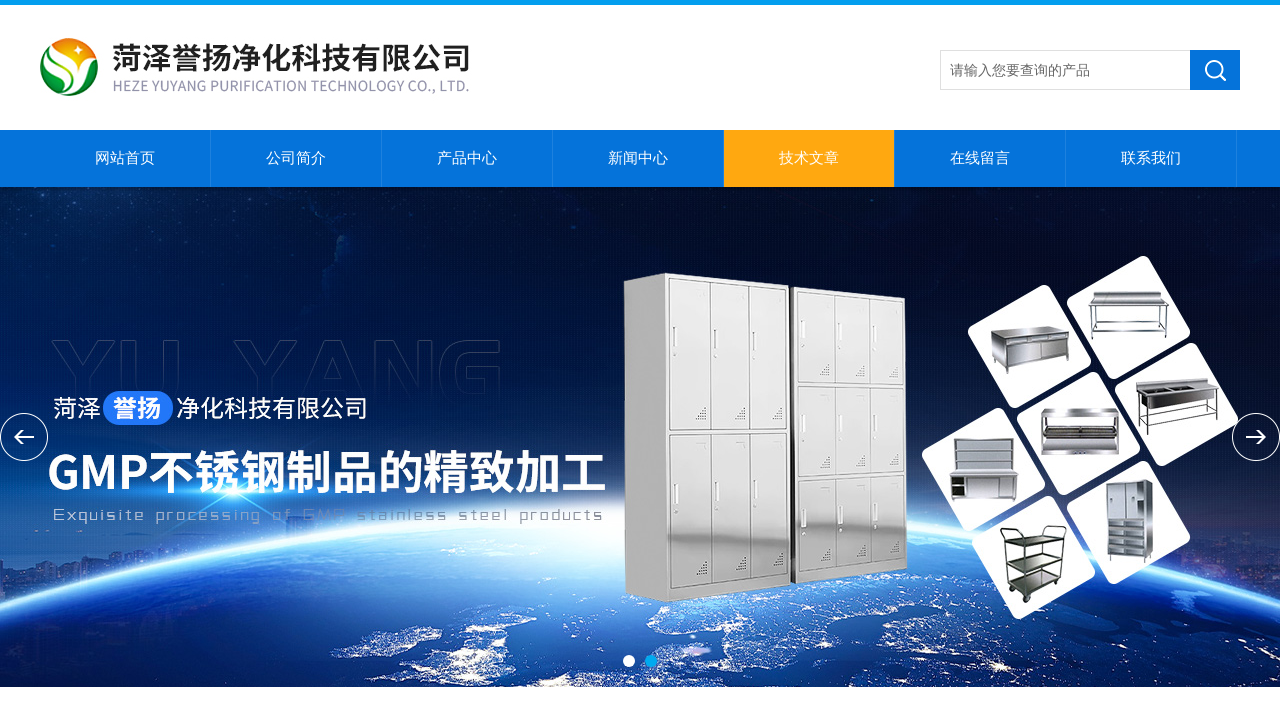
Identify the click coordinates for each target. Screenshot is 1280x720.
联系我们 (1151, 158)
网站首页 (125, 158)
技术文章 (809, 158)
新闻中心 (638, 158)
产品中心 (467, 158)
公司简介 (296, 158)
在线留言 (980, 158)
